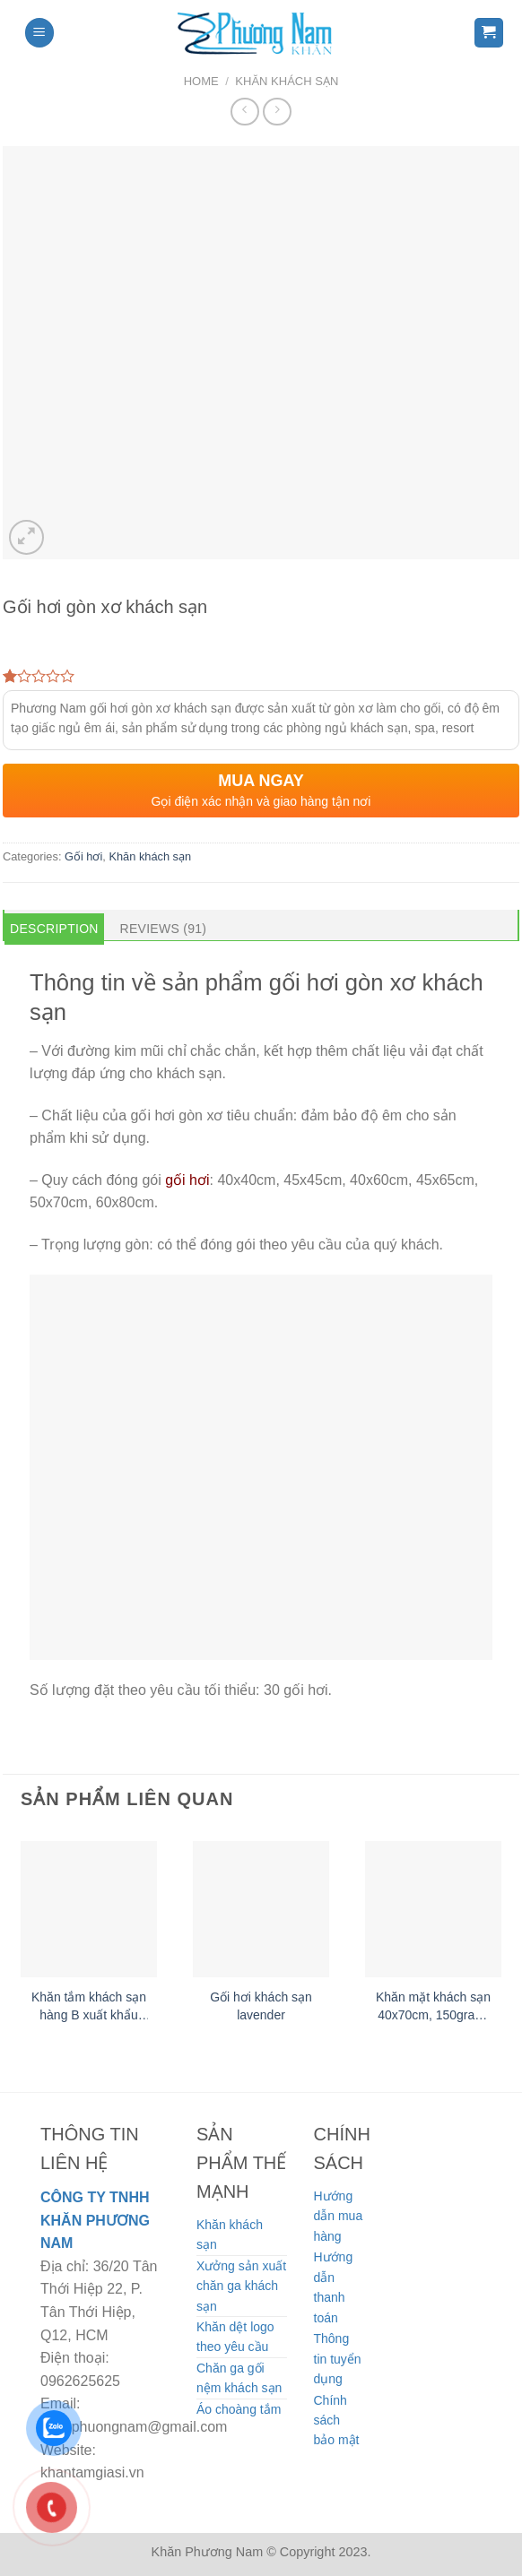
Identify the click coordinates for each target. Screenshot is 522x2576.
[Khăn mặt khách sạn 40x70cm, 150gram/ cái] (433, 1909)
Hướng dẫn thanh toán (333, 2287)
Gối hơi (83, 856)
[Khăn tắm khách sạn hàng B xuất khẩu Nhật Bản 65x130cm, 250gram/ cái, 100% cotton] (89, 1909)
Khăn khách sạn (286, 81)
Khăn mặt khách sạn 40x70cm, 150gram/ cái (433, 2007)
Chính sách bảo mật (337, 2420)
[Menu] (39, 33)
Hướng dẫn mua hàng (338, 2216)
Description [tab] (54, 928)
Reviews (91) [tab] (163, 928)
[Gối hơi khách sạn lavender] (261, 1909)
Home (201, 81)
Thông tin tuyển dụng (337, 2358)
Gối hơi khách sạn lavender (261, 2006)
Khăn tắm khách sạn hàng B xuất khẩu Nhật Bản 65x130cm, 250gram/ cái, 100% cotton (88, 2007)
